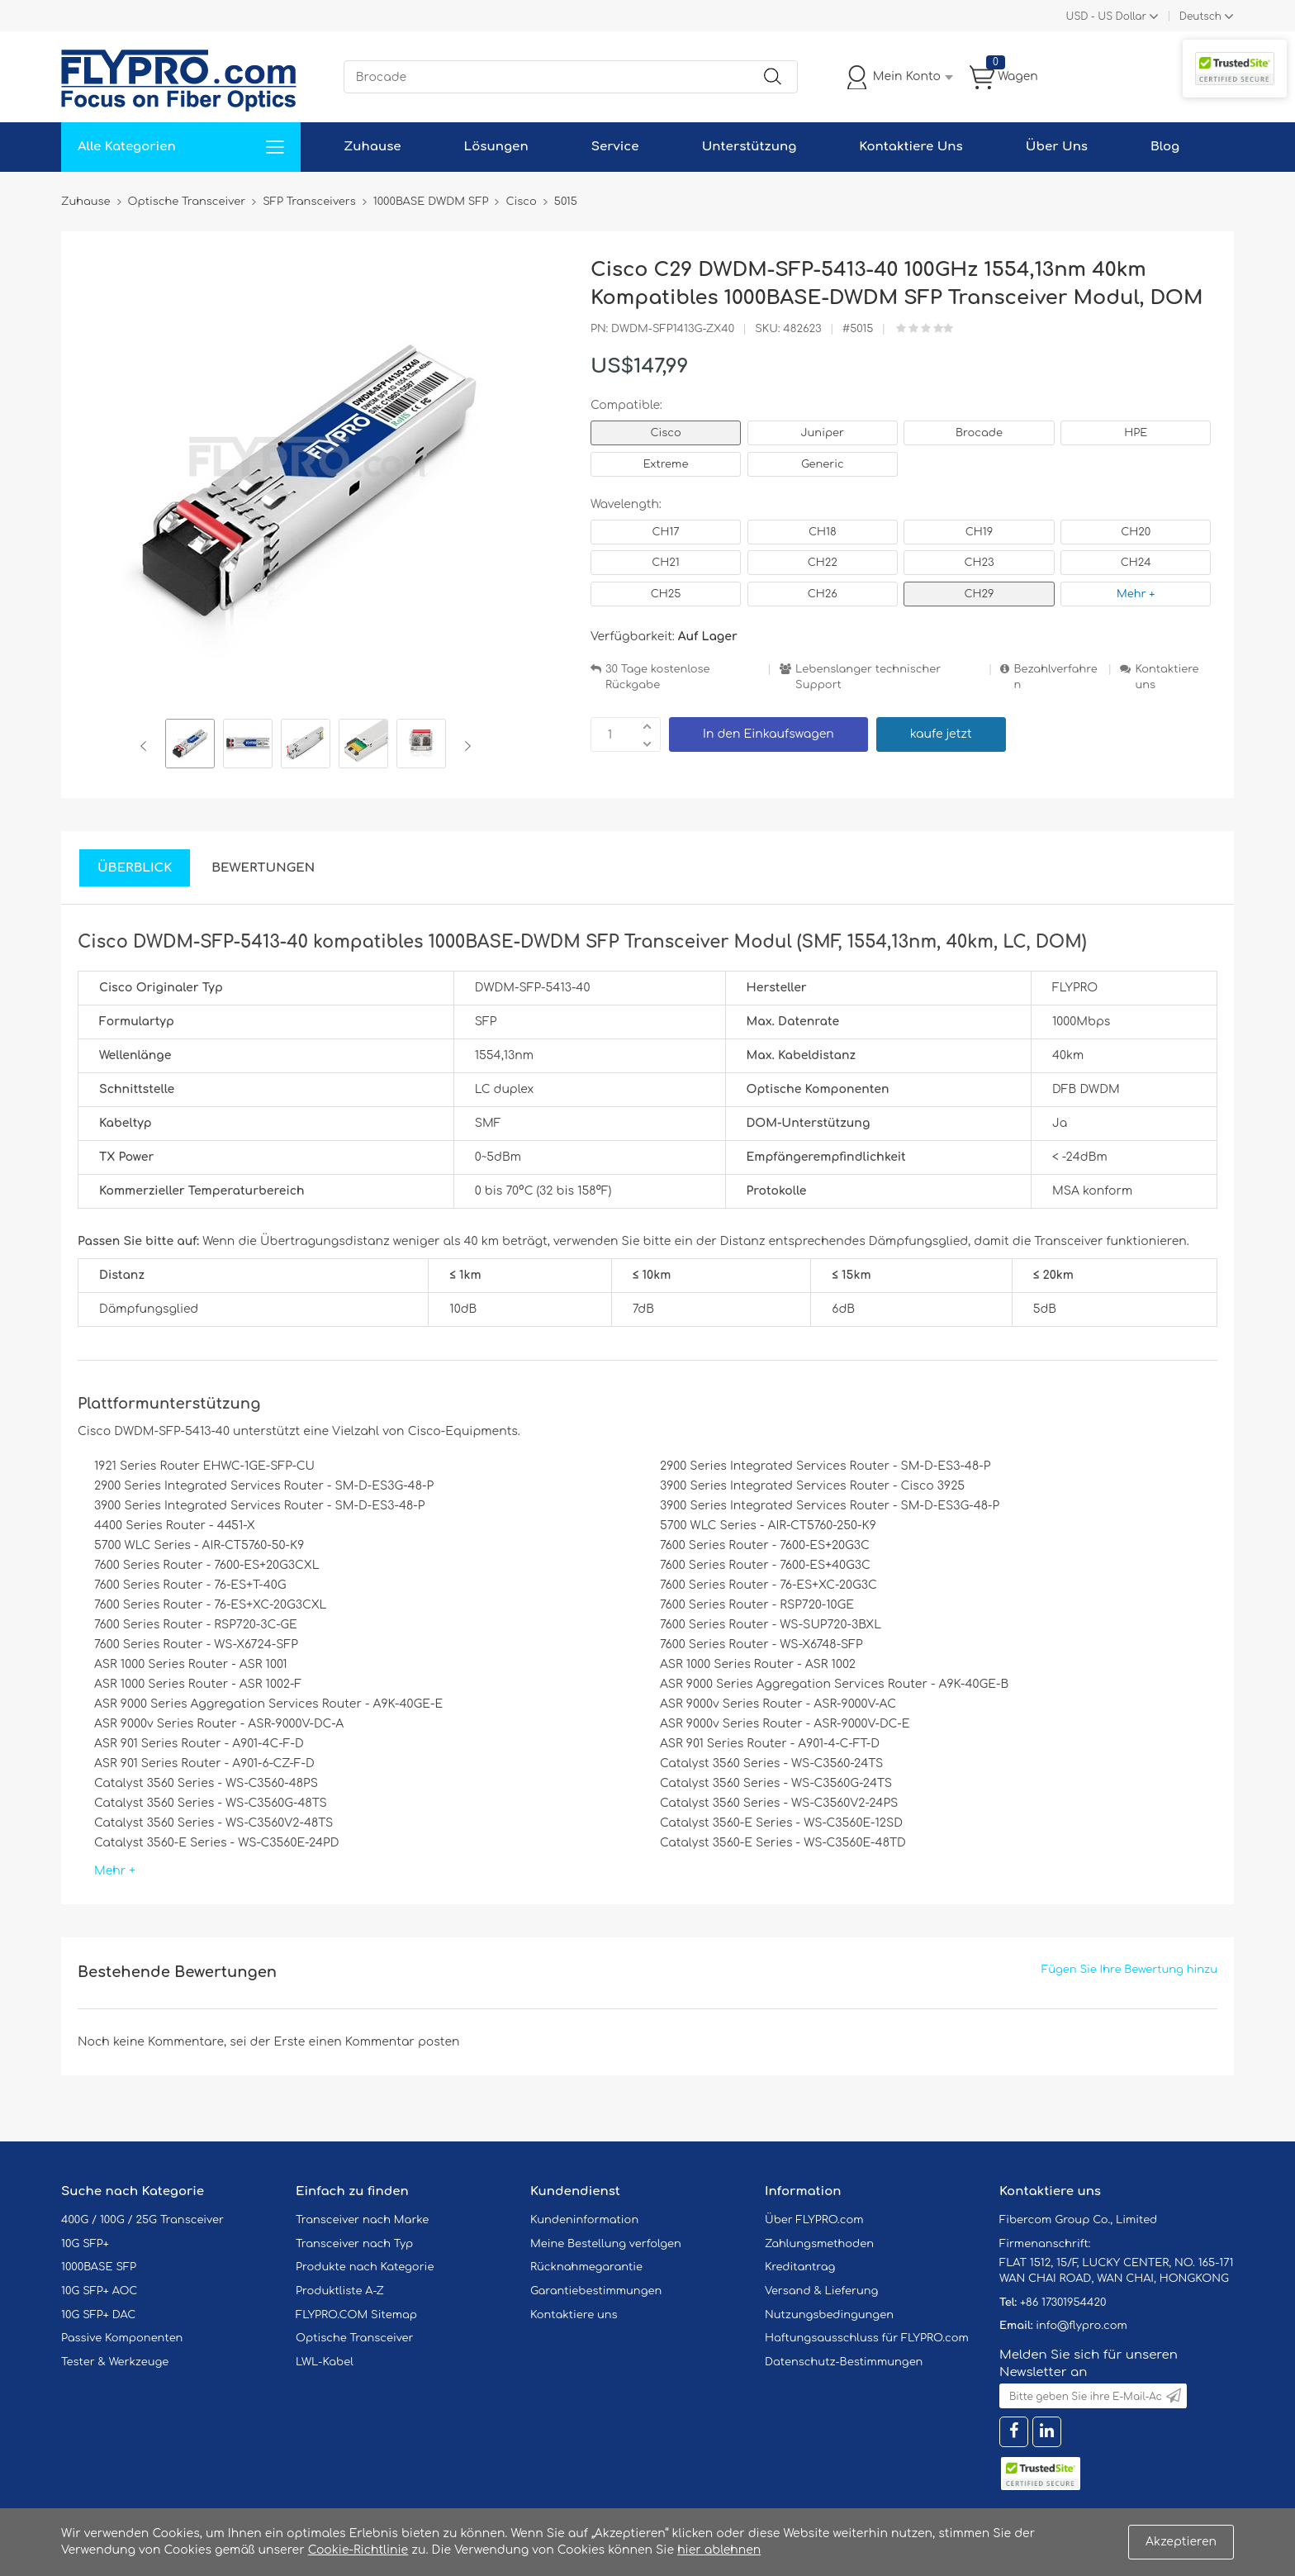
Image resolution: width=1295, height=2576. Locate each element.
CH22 (822, 562)
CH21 (665, 562)
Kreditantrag (800, 2267)
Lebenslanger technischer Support (868, 677)
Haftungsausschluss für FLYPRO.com (867, 2338)
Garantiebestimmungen (596, 2291)
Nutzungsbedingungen (829, 2315)
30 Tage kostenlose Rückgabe (657, 677)
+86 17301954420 (1063, 2302)
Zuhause (372, 147)
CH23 (979, 562)
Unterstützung (749, 147)
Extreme (666, 464)
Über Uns (1057, 147)
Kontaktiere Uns (910, 147)
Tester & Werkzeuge (114, 2362)
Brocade (979, 433)
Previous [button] (146, 746)
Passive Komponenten (122, 2338)
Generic (822, 464)
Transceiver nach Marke (362, 2220)
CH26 (822, 594)
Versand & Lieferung (821, 2291)
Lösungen (496, 147)
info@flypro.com (1081, 2325)
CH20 (1135, 532)
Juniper (822, 433)
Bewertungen (263, 868)
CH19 (979, 532)
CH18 (823, 532)
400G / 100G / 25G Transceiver (142, 2220)
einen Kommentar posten (384, 2042)
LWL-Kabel (324, 2362)
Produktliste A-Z (340, 2291)
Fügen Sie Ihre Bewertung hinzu (1129, 1969)
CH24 (1136, 562)
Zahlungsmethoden (819, 2244)
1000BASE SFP (98, 2267)
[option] (190, 746)
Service (615, 147)
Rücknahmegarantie (586, 2267)
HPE (1135, 433)
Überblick (134, 868)
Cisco (665, 433)
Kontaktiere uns (1166, 677)
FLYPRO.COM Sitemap (356, 2315)
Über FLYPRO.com (814, 2220)
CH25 (666, 594)
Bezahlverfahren (1055, 677)
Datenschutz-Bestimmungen (844, 2362)
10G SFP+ (85, 2244)
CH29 (979, 594)
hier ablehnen (719, 2550)
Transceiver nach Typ (354, 2244)
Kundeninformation (584, 2220)
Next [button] (464, 746)
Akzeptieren (1181, 2542)
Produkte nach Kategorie (365, 2267)
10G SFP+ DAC (98, 2315)
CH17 (665, 532)
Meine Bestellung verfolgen (605, 2244)
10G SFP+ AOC (99, 2291)
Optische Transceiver (355, 2338)
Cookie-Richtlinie (358, 2550)
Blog (1164, 147)
